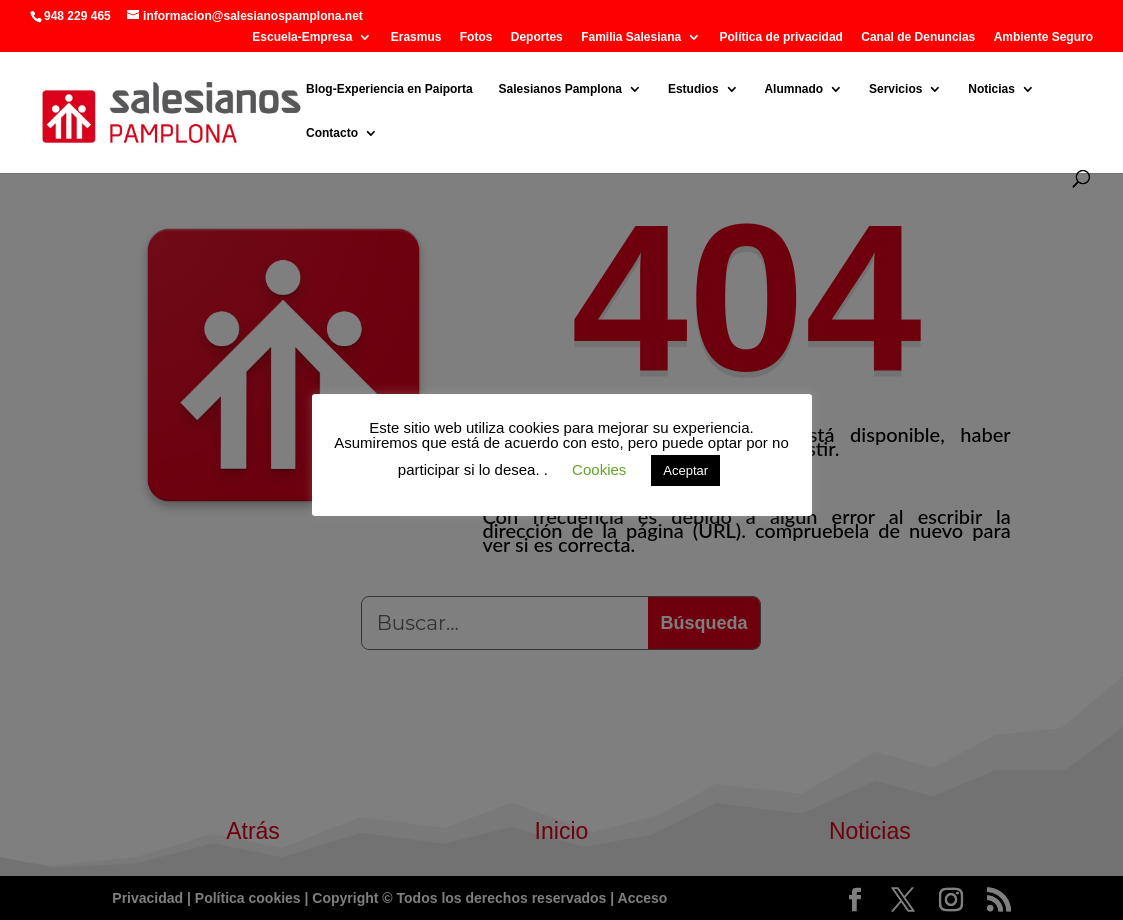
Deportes (537, 37)
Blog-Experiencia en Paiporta (389, 89)
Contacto (332, 133)
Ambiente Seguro (1043, 37)
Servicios (895, 89)
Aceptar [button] (685, 470)
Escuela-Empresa (302, 37)
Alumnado (793, 89)
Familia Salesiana (631, 37)
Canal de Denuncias (918, 37)
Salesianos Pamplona (560, 89)
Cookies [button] (599, 469)
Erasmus (416, 37)
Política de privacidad (781, 37)
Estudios (693, 89)
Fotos (476, 37)
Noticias (991, 89)
